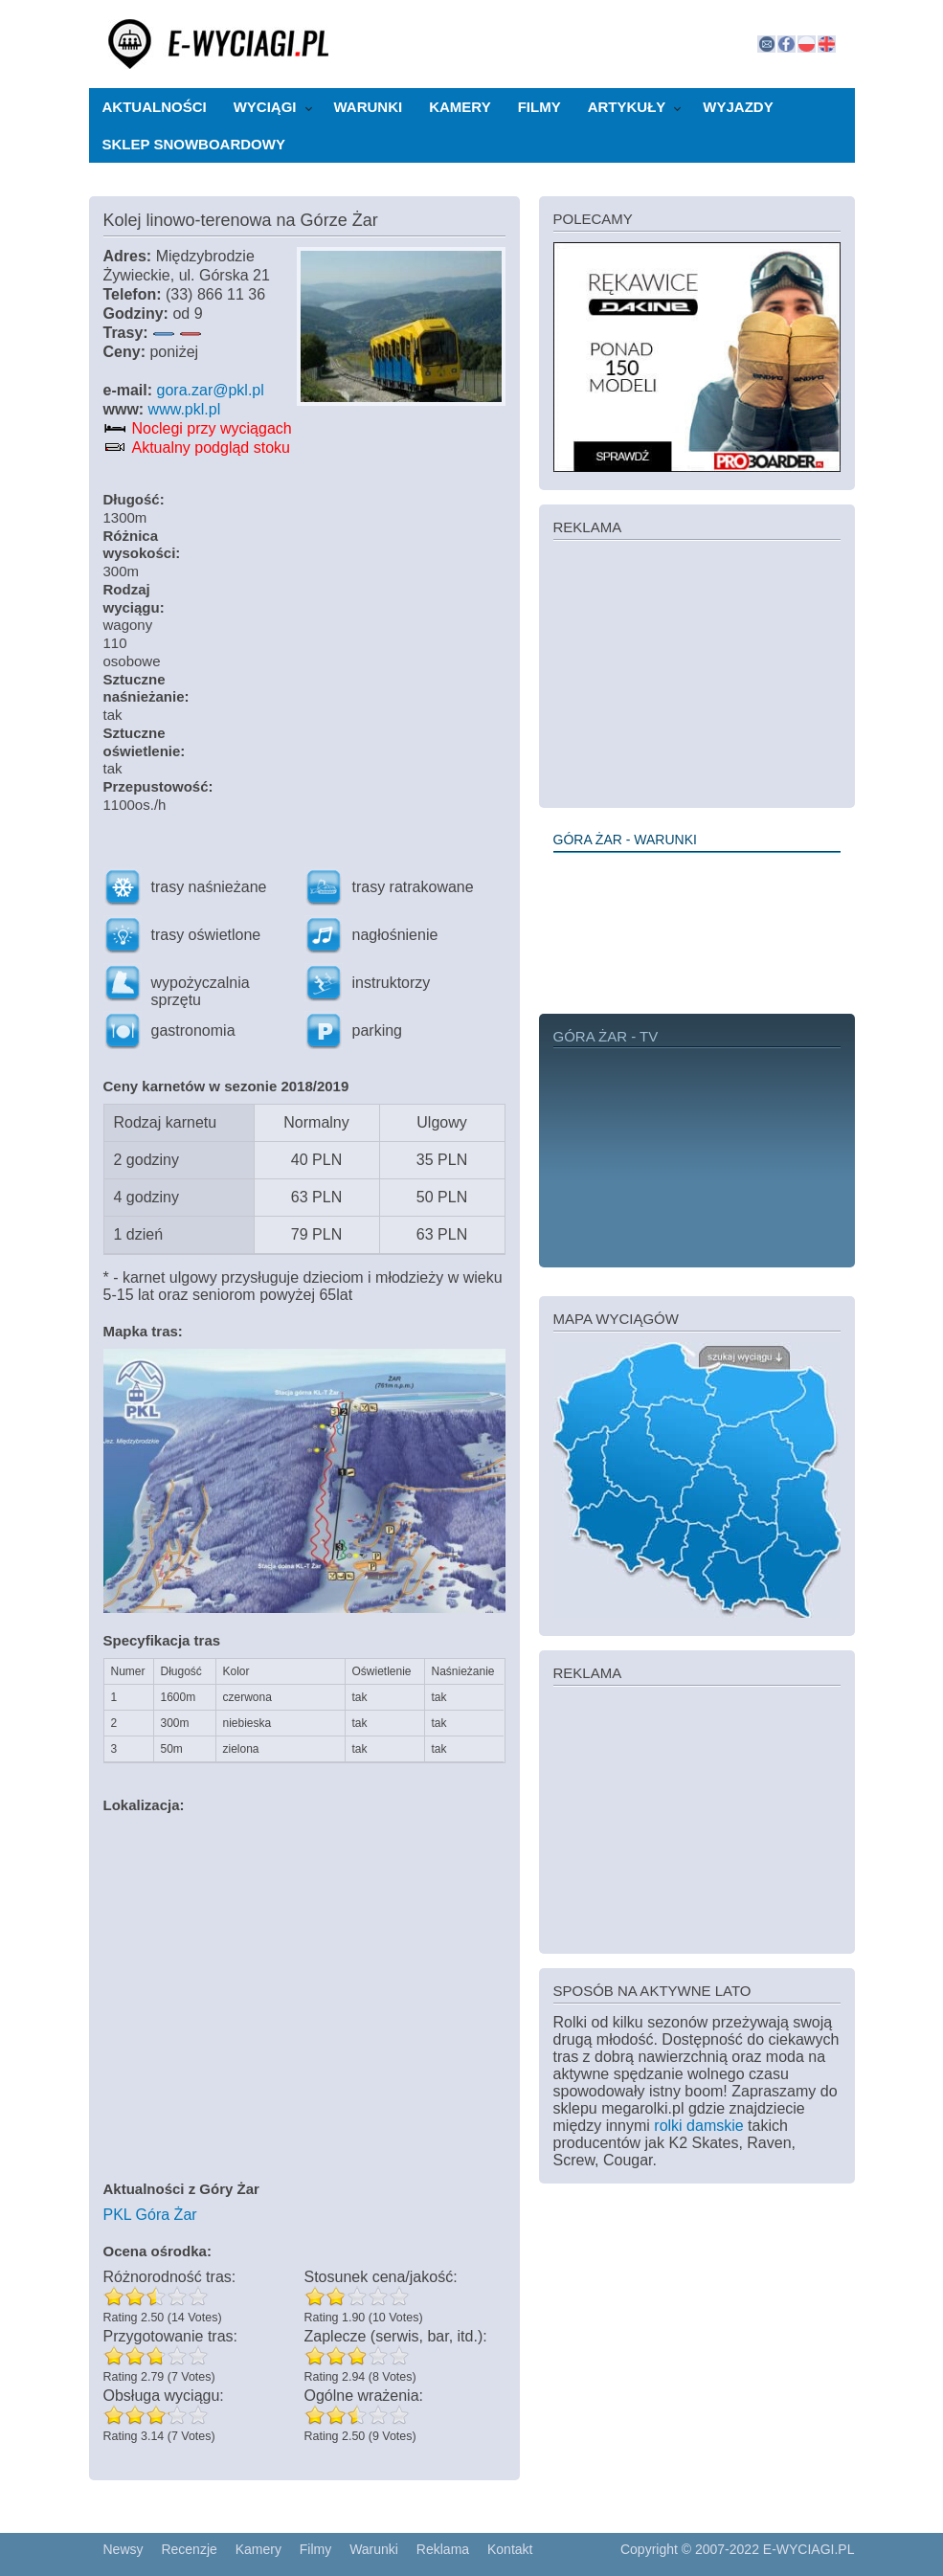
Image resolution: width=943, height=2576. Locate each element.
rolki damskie (698, 2125)
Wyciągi (265, 107)
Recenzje (188, 2549)
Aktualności (154, 107)
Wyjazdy (738, 107)
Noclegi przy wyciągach (212, 428)
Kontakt (509, 2549)
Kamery (459, 107)
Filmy (539, 107)
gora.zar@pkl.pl (210, 390)
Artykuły (627, 107)
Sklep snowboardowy (193, 144)
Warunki (368, 107)
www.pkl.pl (184, 409)
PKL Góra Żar (150, 2214)
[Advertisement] (697, 672)
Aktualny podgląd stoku (211, 447)
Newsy (123, 2549)
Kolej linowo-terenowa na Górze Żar (240, 220)
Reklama (442, 2549)
